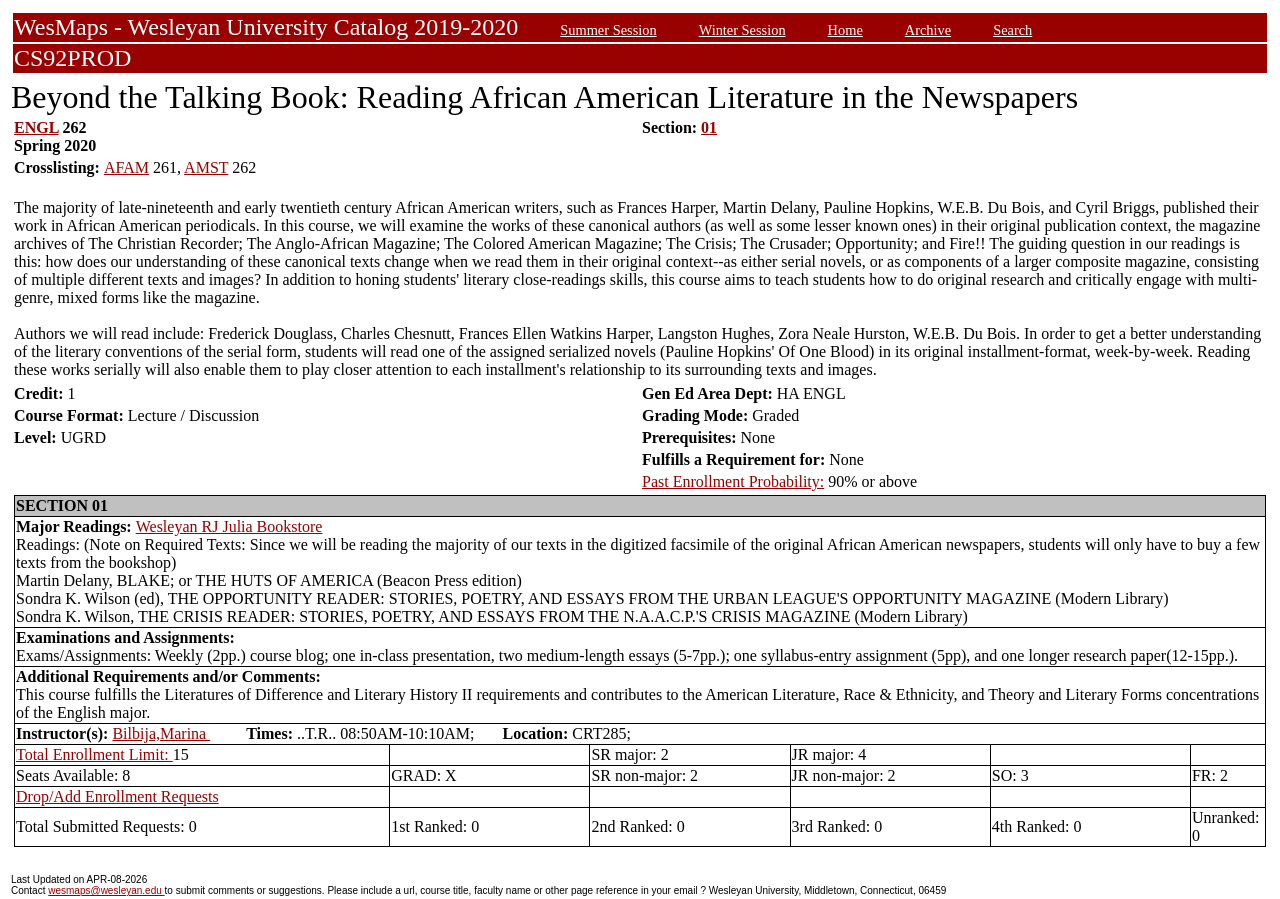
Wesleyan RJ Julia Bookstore (229, 526)
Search (1012, 30)
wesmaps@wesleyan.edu (106, 890)
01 (709, 127)
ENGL (36, 127)
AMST (206, 167)
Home (845, 30)
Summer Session (608, 30)
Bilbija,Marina (161, 733)
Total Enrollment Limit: (94, 754)
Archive (928, 30)
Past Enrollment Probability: (733, 481)
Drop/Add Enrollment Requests (117, 796)
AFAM (126, 167)
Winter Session (742, 30)
